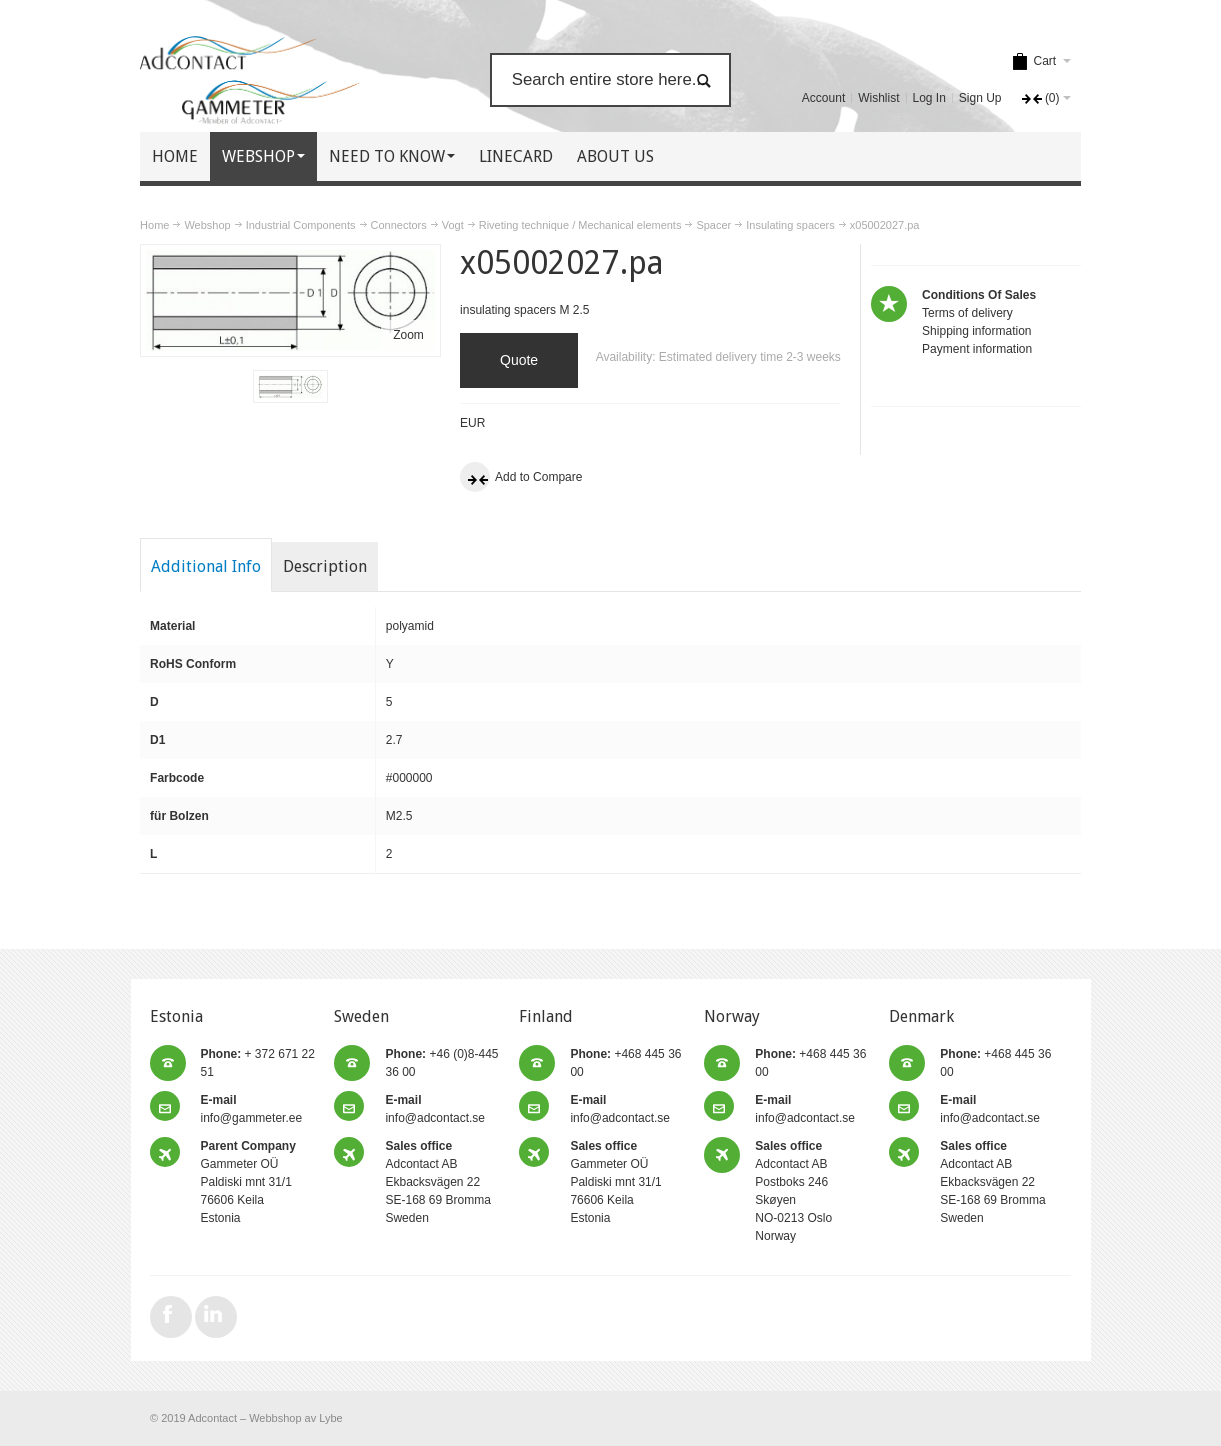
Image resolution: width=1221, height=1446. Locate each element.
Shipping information (976, 331)
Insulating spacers (790, 225)
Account (823, 98)
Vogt (453, 225)
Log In (929, 98)
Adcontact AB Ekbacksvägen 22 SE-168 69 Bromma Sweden (437, 1182)
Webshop (207, 225)
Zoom (408, 335)
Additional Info (206, 566)
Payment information (977, 349)
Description (325, 566)
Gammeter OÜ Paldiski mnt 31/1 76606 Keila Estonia (248, 1182)
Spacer (713, 225)
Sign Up (980, 98)
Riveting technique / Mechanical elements (580, 225)
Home (154, 225)
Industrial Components (301, 225)
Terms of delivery (967, 313)
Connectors (399, 225)
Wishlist (878, 98)
